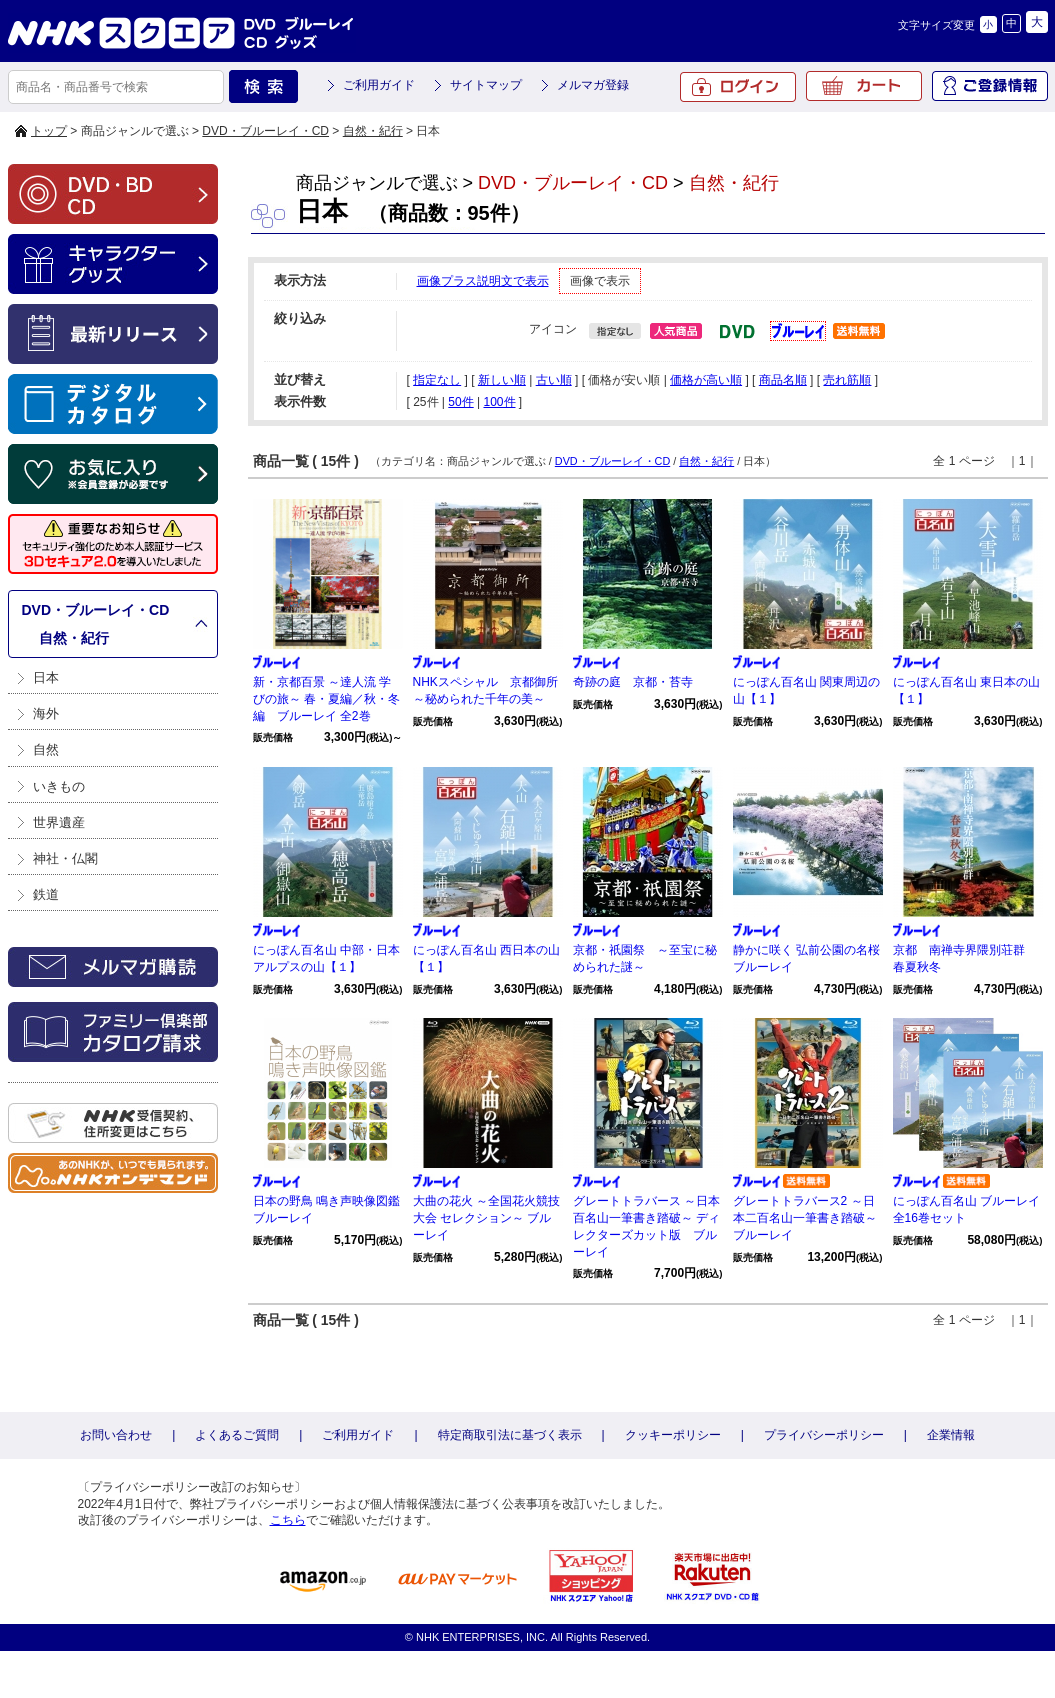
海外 (46, 713)
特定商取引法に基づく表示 (510, 1435)
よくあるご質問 (237, 1435)
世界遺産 (59, 822)
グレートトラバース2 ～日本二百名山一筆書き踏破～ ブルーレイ (811, 1218)
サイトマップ (486, 85)
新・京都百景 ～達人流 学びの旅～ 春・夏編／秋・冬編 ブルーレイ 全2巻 (326, 699)
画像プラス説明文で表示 (483, 281)
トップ (49, 131)
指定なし (437, 380)
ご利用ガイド (379, 85)
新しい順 (502, 380)
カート (864, 86)
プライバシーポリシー (824, 1435)
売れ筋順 (847, 380)
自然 (46, 749)
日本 (46, 677)
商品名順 (783, 380)
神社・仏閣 (65, 858)
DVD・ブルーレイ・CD (265, 131)
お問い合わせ (116, 1435)
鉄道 (46, 894)
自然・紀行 (373, 131)
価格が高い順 (706, 380)
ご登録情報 (990, 86)
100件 (499, 402)
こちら (288, 1520)
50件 (460, 402)
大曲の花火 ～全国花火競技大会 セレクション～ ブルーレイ (486, 1218)
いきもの (59, 786)
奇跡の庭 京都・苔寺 (633, 682)
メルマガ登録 (593, 85)
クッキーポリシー (673, 1435)
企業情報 (951, 1435)
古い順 (554, 380)
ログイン (738, 87)
